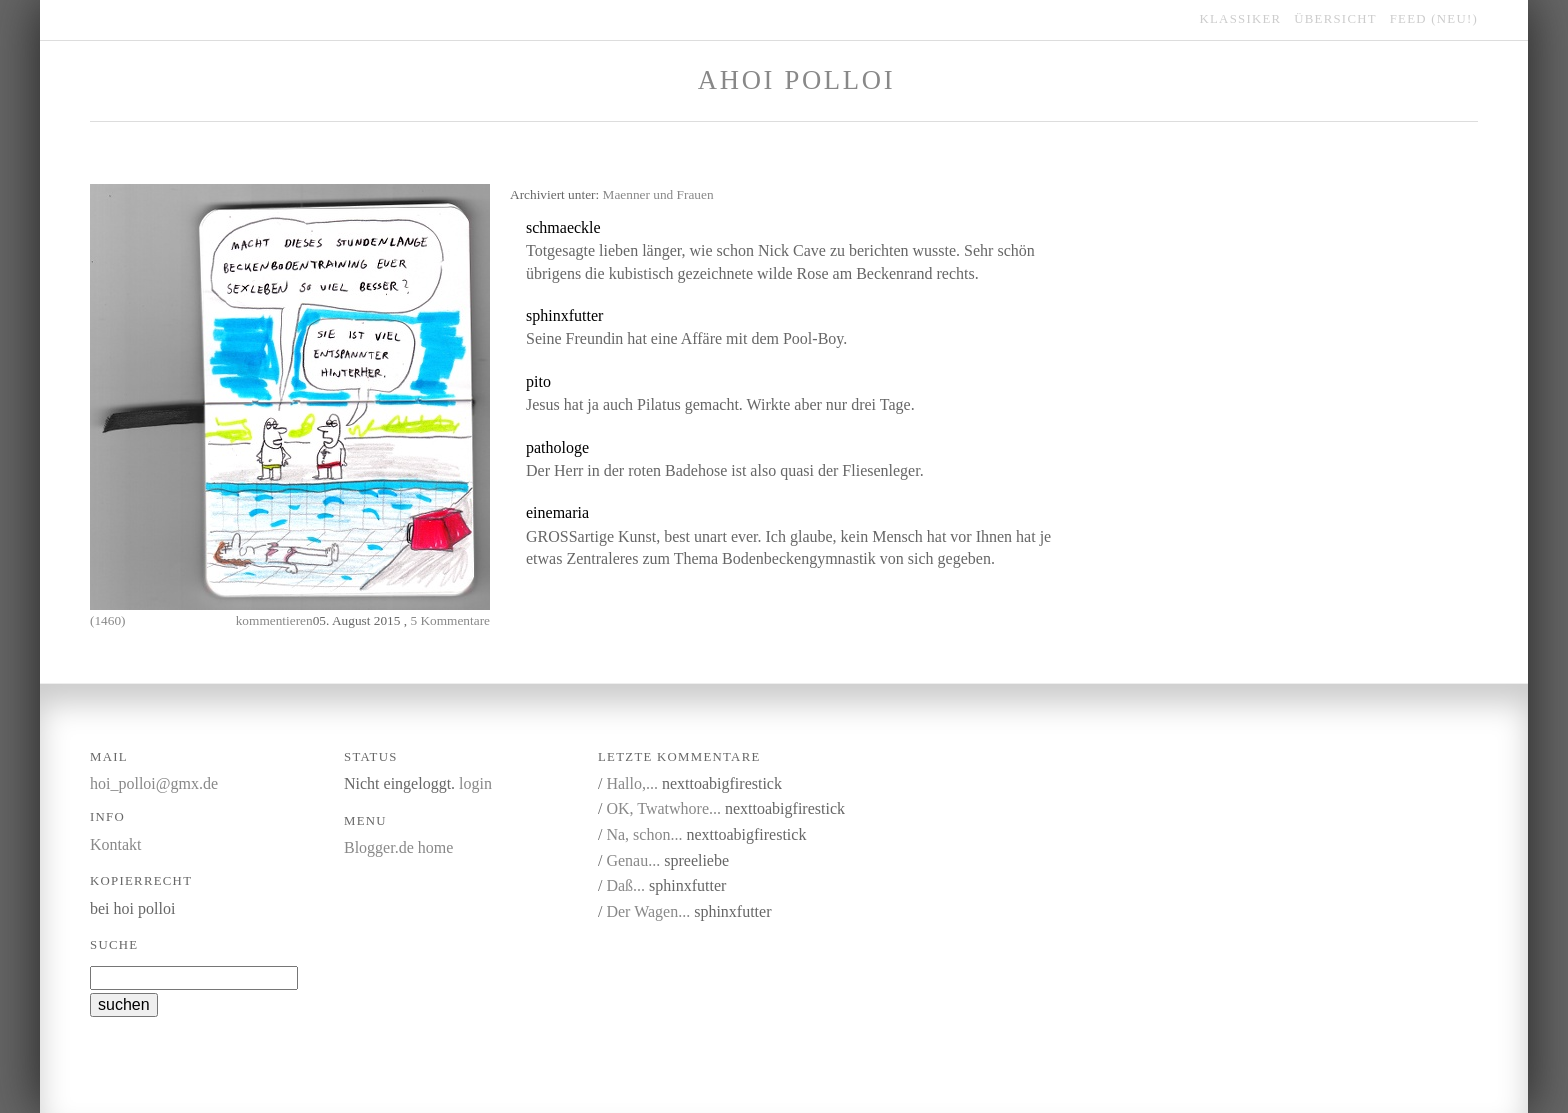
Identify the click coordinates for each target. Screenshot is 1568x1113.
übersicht (1335, 19)
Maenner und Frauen (658, 194)
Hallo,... (632, 783)
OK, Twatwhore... (663, 808)
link (703, 228)
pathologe (557, 447)
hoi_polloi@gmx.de (154, 783)
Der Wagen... (648, 911)
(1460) (108, 620)
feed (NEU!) (1434, 19)
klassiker (1241, 19)
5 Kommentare (450, 620)
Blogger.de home (398, 847)
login (475, 783)
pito (538, 381)
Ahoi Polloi (796, 80)
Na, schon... (644, 834)
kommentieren (274, 620)
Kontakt (116, 844)
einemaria (557, 512)
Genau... (633, 860)
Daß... (625, 885)
